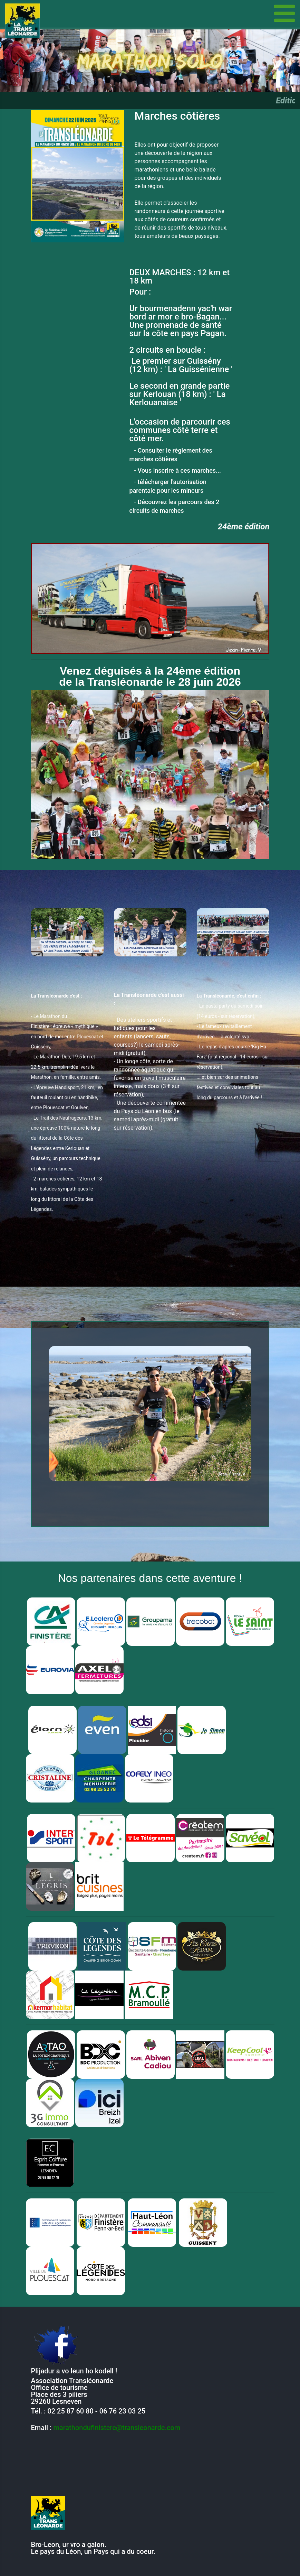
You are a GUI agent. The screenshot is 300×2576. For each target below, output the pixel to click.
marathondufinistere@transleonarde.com (116, 2428)
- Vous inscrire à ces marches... (175, 470)
